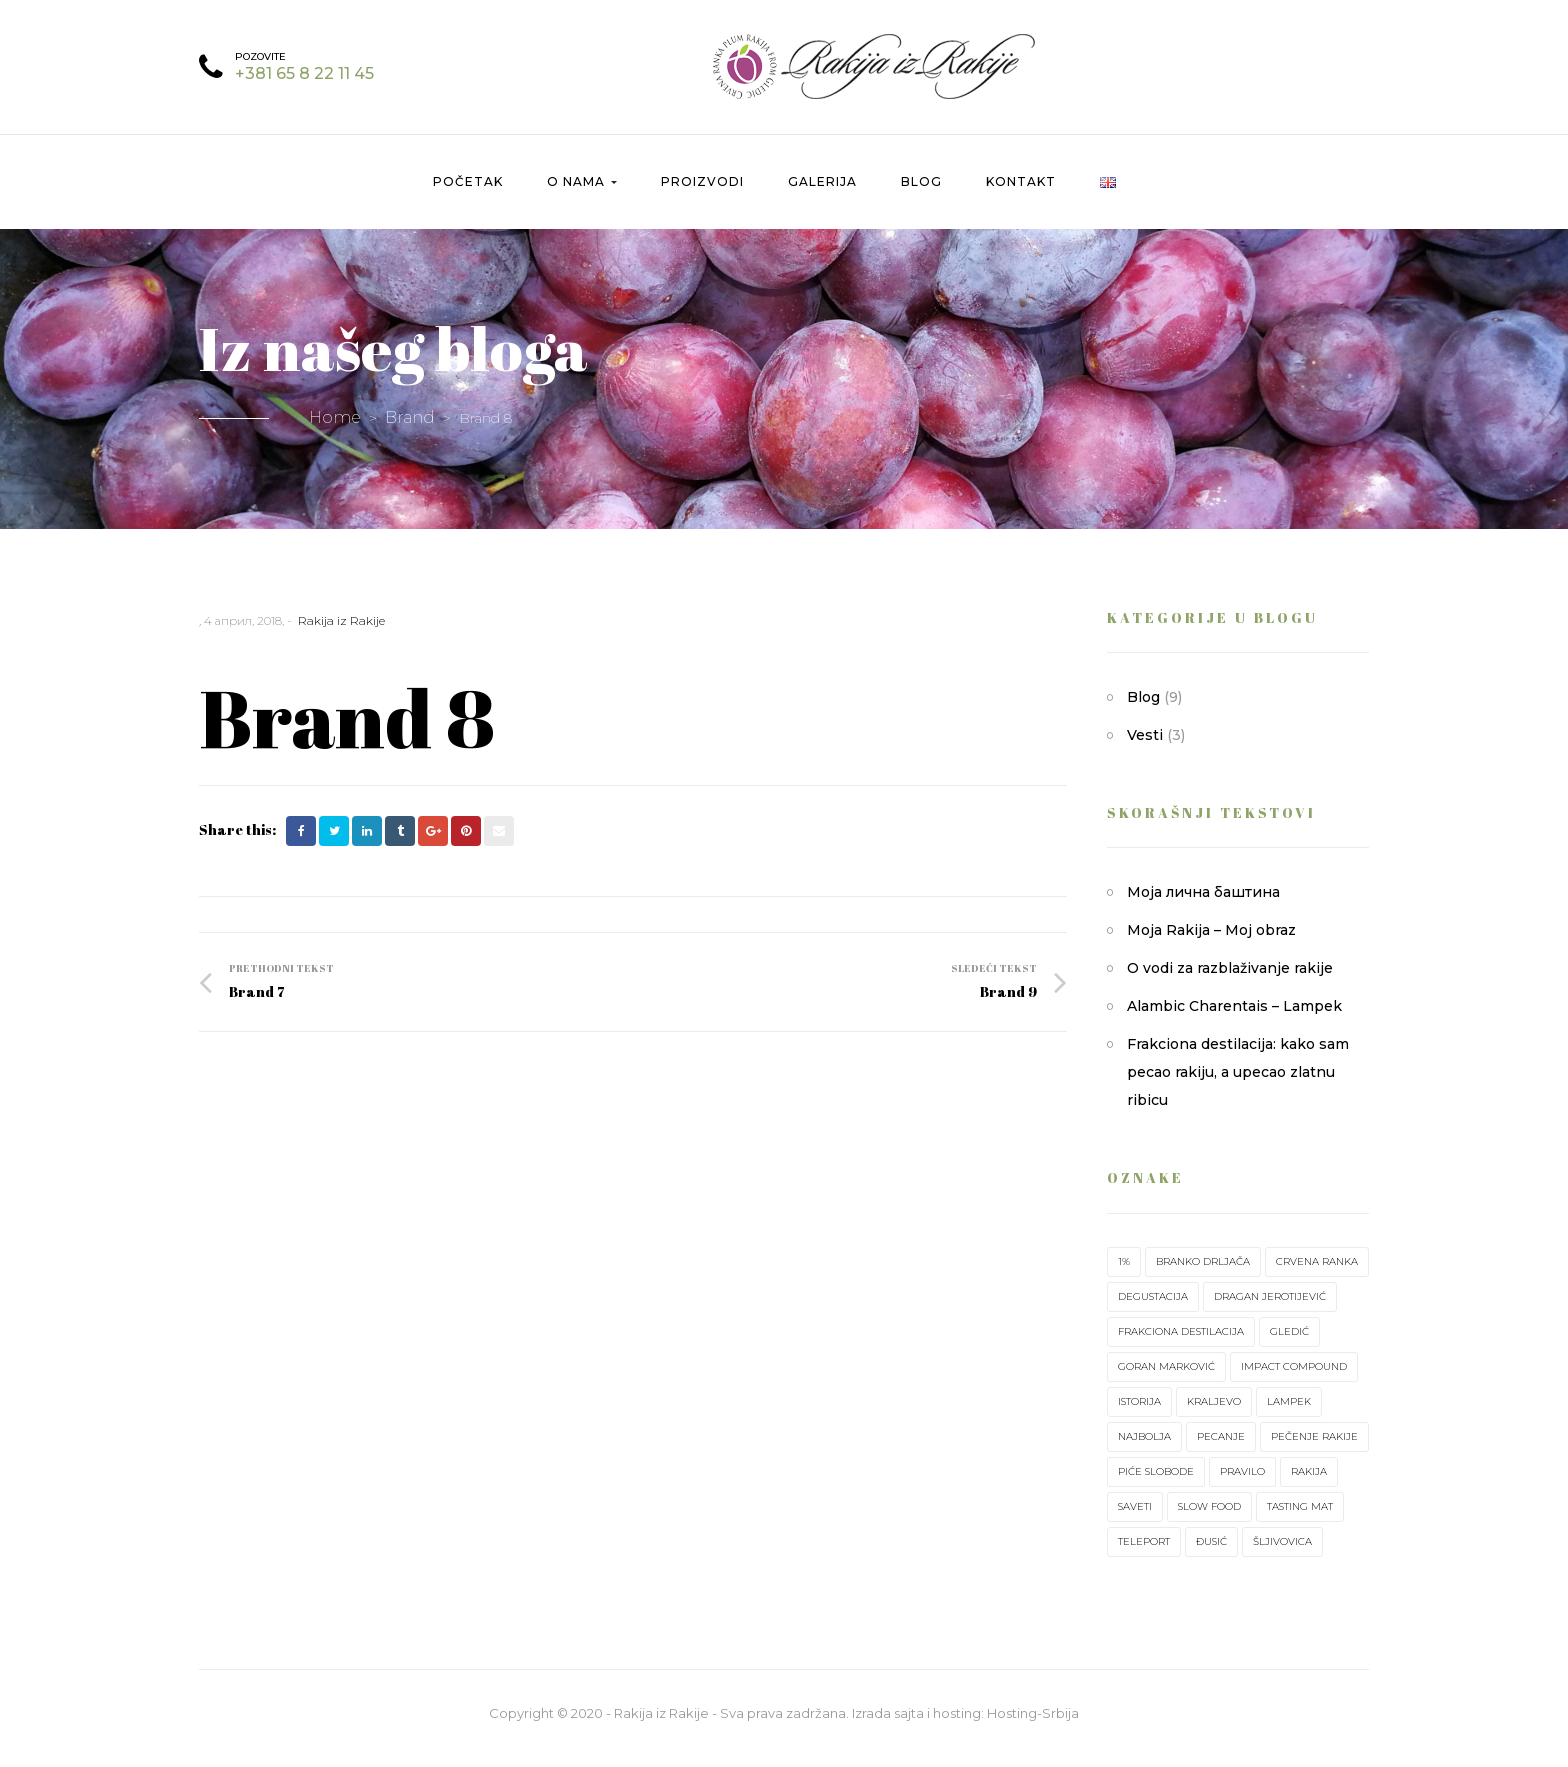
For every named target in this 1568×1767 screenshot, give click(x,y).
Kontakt (1021, 192)
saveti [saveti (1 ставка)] (1135, 1517)
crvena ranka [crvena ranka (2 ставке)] (1317, 1272)
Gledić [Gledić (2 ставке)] (1289, 1342)
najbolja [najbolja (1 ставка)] (1144, 1447)
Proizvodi (702, 192)
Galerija (822, 192)
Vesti (1145, 746)
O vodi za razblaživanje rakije (1230, 979)
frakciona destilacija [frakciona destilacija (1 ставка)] (1181, 1342)
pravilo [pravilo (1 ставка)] (1242, 1482)
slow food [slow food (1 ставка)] (1209, 1517)
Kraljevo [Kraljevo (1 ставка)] (1214, 1412)
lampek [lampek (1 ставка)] (1289, 1412)
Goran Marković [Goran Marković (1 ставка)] (1166, 1377)
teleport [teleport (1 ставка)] (1144, 1552)
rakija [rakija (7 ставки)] (1309, 1482)
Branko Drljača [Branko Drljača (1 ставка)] (1203, 1272)
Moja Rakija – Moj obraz (1211, 941)
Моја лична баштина (1203, 903)
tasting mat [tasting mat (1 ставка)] (1300, 1517)
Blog (921, 192)
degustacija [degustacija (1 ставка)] (1153, 1307)
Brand (410, 428)
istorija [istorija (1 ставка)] (1139, 1412)
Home (335, 428)
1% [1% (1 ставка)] (1124, 1272)
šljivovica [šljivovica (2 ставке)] (1282, 1552)
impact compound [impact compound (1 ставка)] (1294, 1377)
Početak (468, 192)
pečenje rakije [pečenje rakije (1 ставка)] (1314, 1447)
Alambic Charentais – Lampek (1234, 1017)
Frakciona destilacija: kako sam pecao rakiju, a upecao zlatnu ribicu (1238, 1083)
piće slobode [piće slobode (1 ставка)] (1156, 1482)
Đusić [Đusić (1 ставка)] (1211, 1552)
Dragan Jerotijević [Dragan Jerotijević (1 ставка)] (1270, 1307)
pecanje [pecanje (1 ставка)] (1221, 1447)
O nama (582, 192)
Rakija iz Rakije (341, 631)
